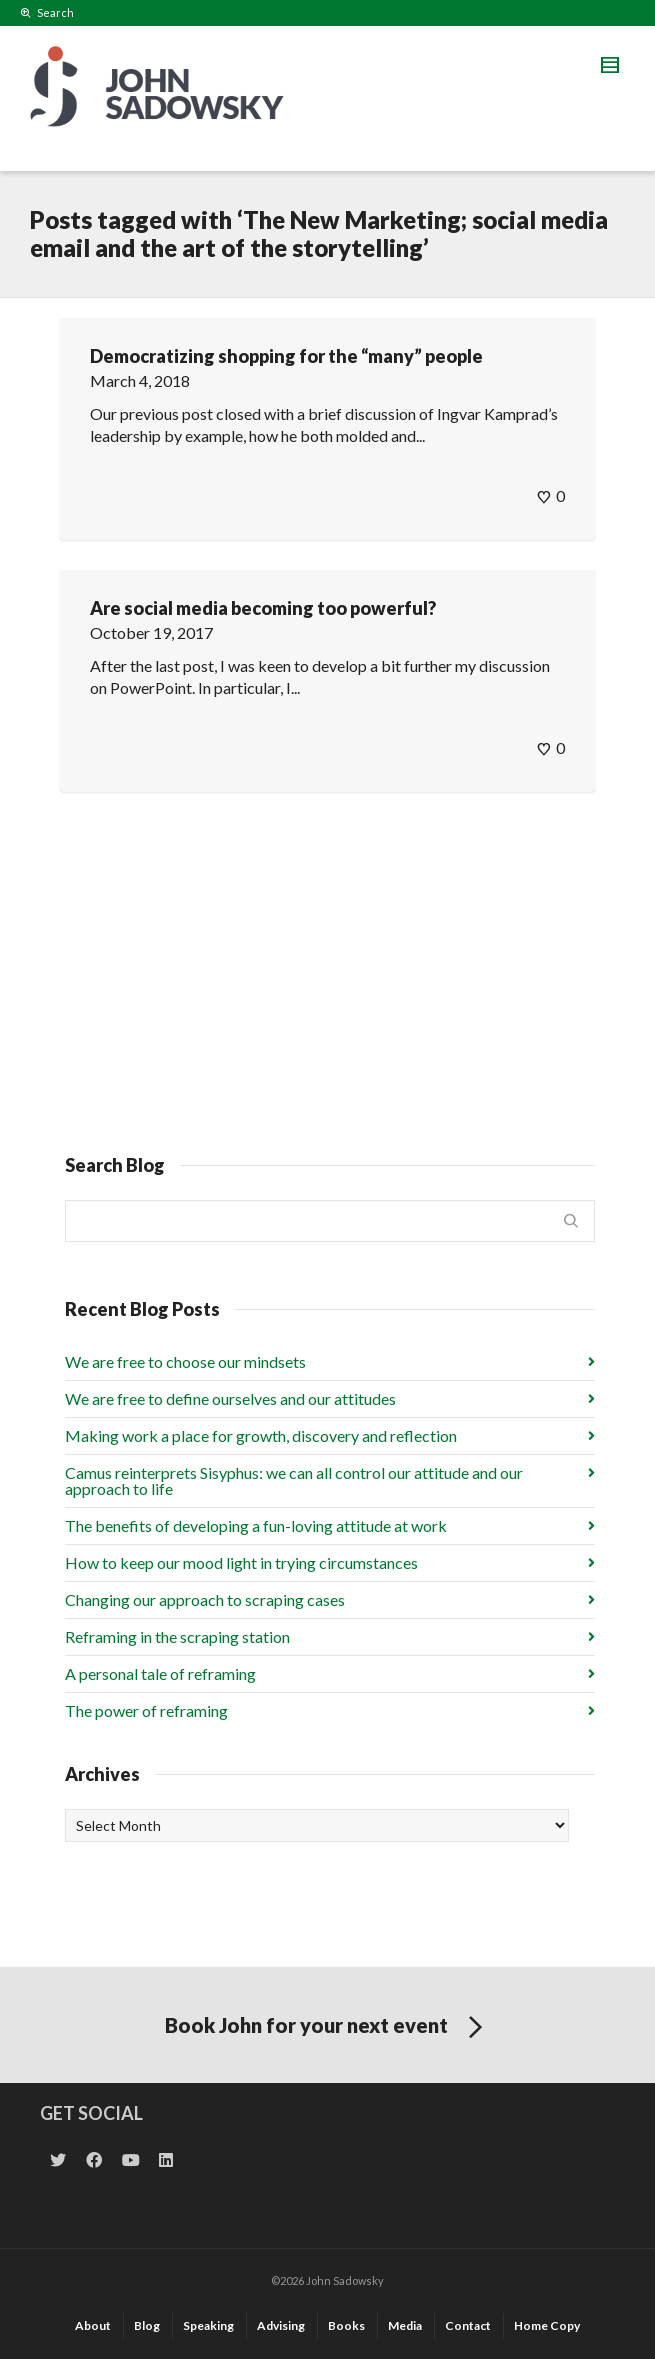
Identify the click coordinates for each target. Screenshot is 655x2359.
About (93, 2325)
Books (346, 2325)
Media (405, 2325)
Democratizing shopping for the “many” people (286, 356)
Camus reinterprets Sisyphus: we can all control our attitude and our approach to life (294, 1480)
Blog (147, 2325)
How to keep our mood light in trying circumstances (241, 1562)
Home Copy (547, 2325)
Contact (468, 2325)
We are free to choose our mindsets (185, 1361)
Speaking (208, 2325)
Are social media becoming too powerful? (263, 608)
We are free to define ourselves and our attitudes (230, 1398)
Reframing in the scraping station (177, 1636)
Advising (281, 2325)
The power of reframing (146, 1710)
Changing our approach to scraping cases (205, 1599)
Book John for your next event (327, 2028)
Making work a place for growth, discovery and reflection (261, 1435)
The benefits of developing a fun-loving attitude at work (256, 1525)
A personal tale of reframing (160, 1673)
